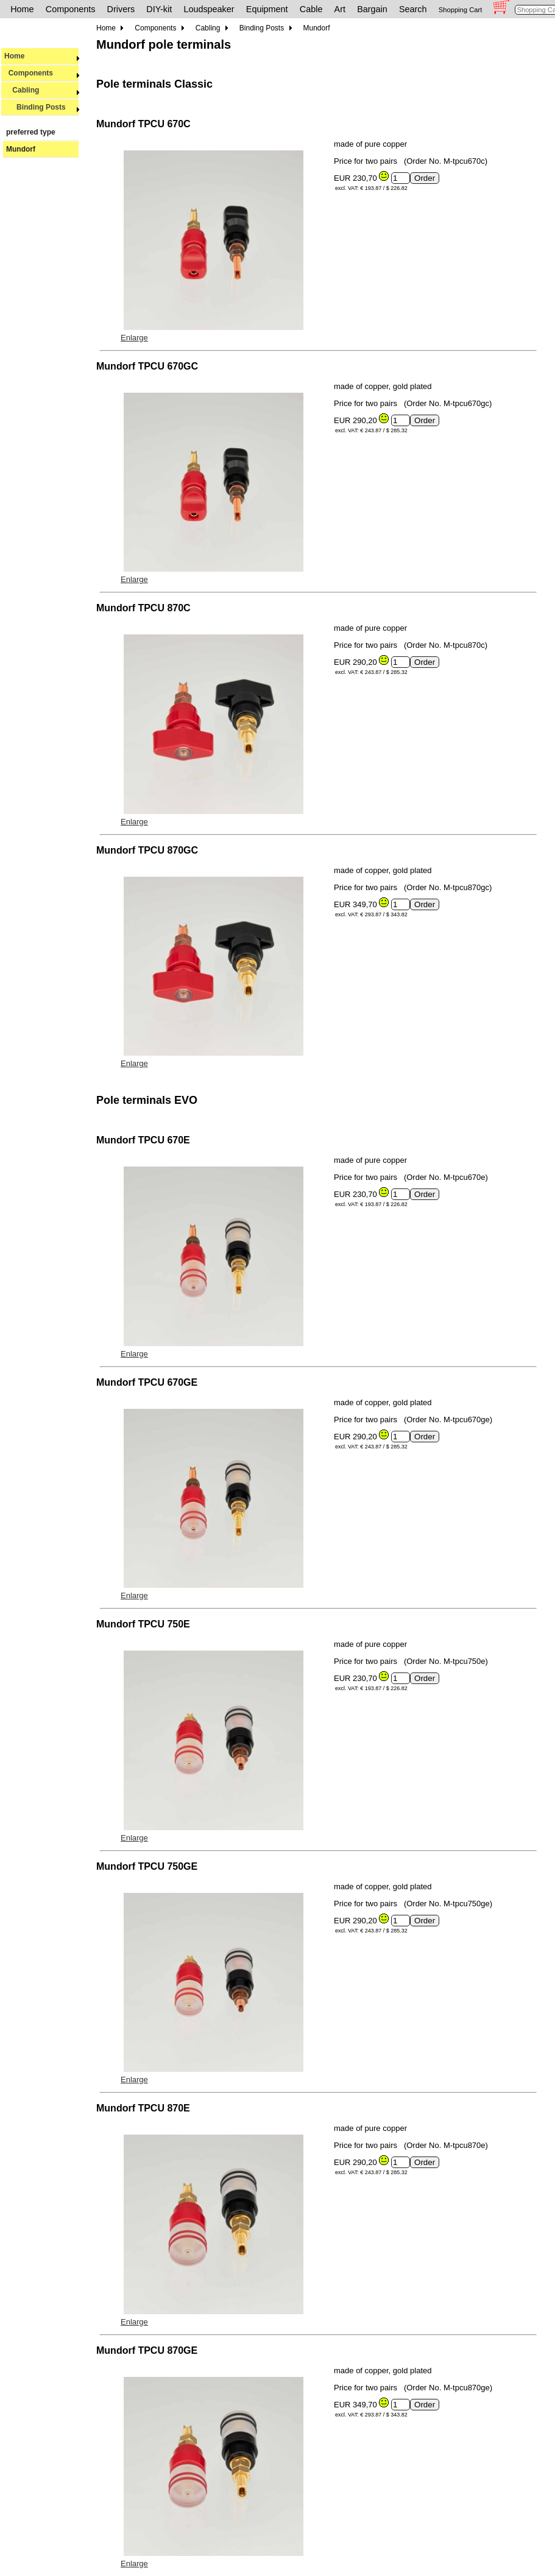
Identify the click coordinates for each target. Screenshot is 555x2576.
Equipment (267, 9)
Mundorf (20, 149)
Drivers (121, 9)
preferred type (30, 132)
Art (339, 9)
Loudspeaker (208, 9)
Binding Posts (42, 107)
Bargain (372, 9)
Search (413, 9)
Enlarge (134, 337)
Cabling (42, 90)
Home (22, 9)
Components (71, 9)
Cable (311, 9)
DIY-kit (159, 9)
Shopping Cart (461, 9)
